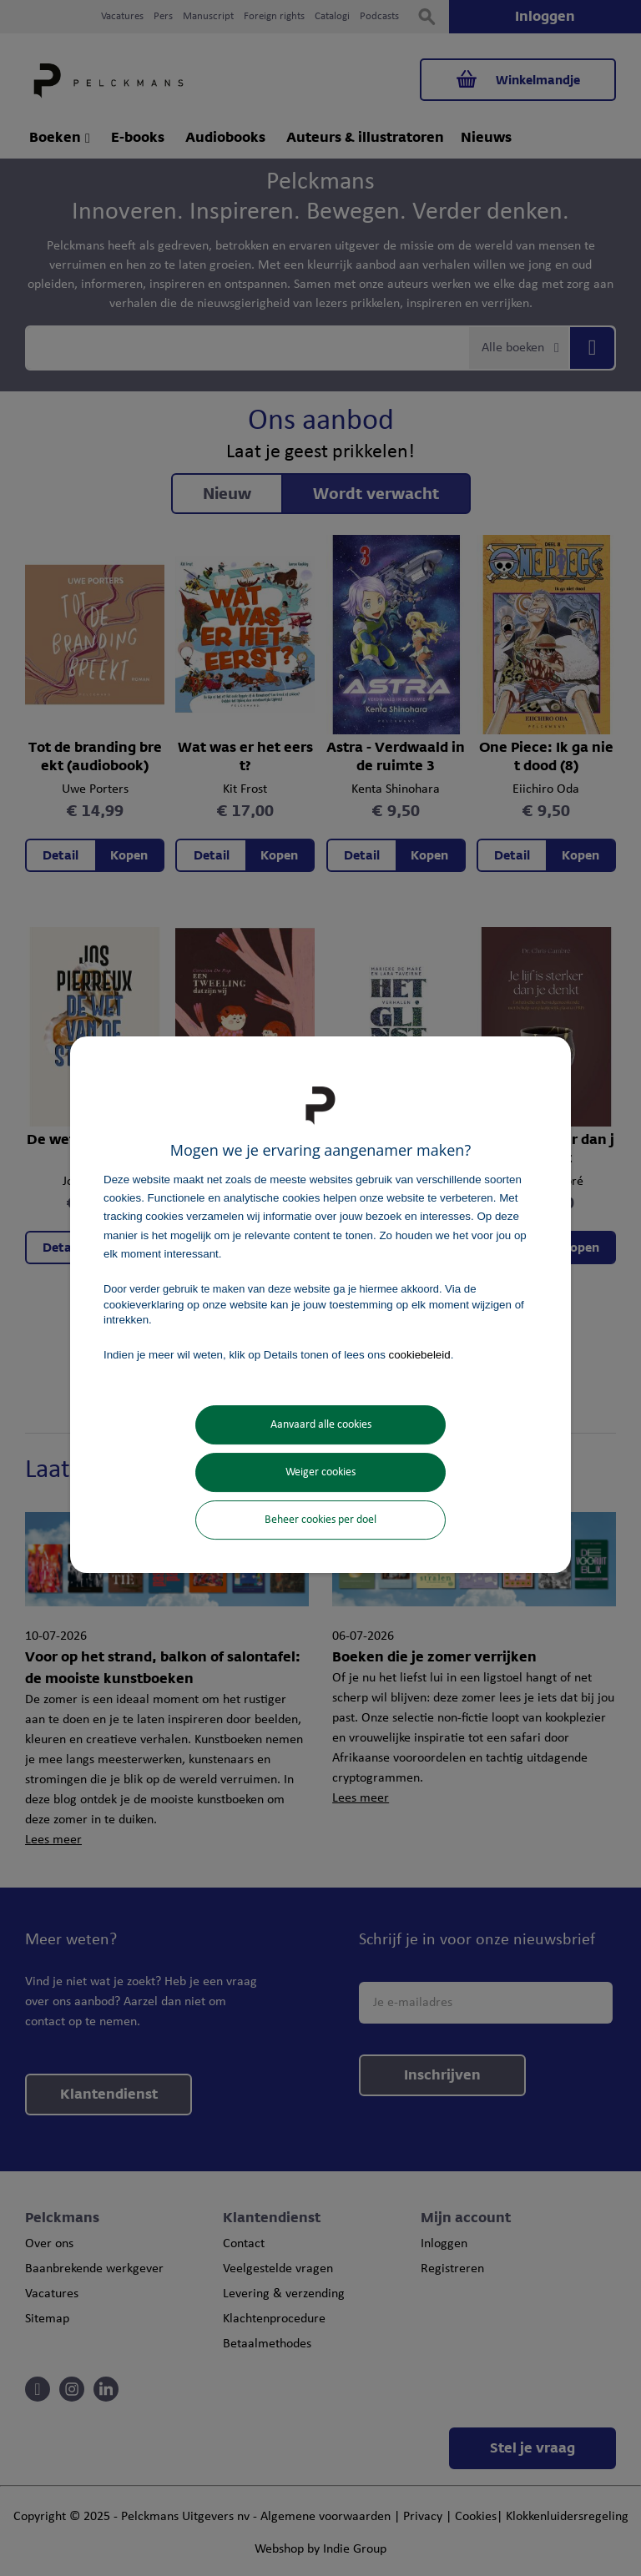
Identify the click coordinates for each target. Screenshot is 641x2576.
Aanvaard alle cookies (320, 1425)
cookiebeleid (420, 1354)
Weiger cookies (320, 1472)
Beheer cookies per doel (320, 1520)
